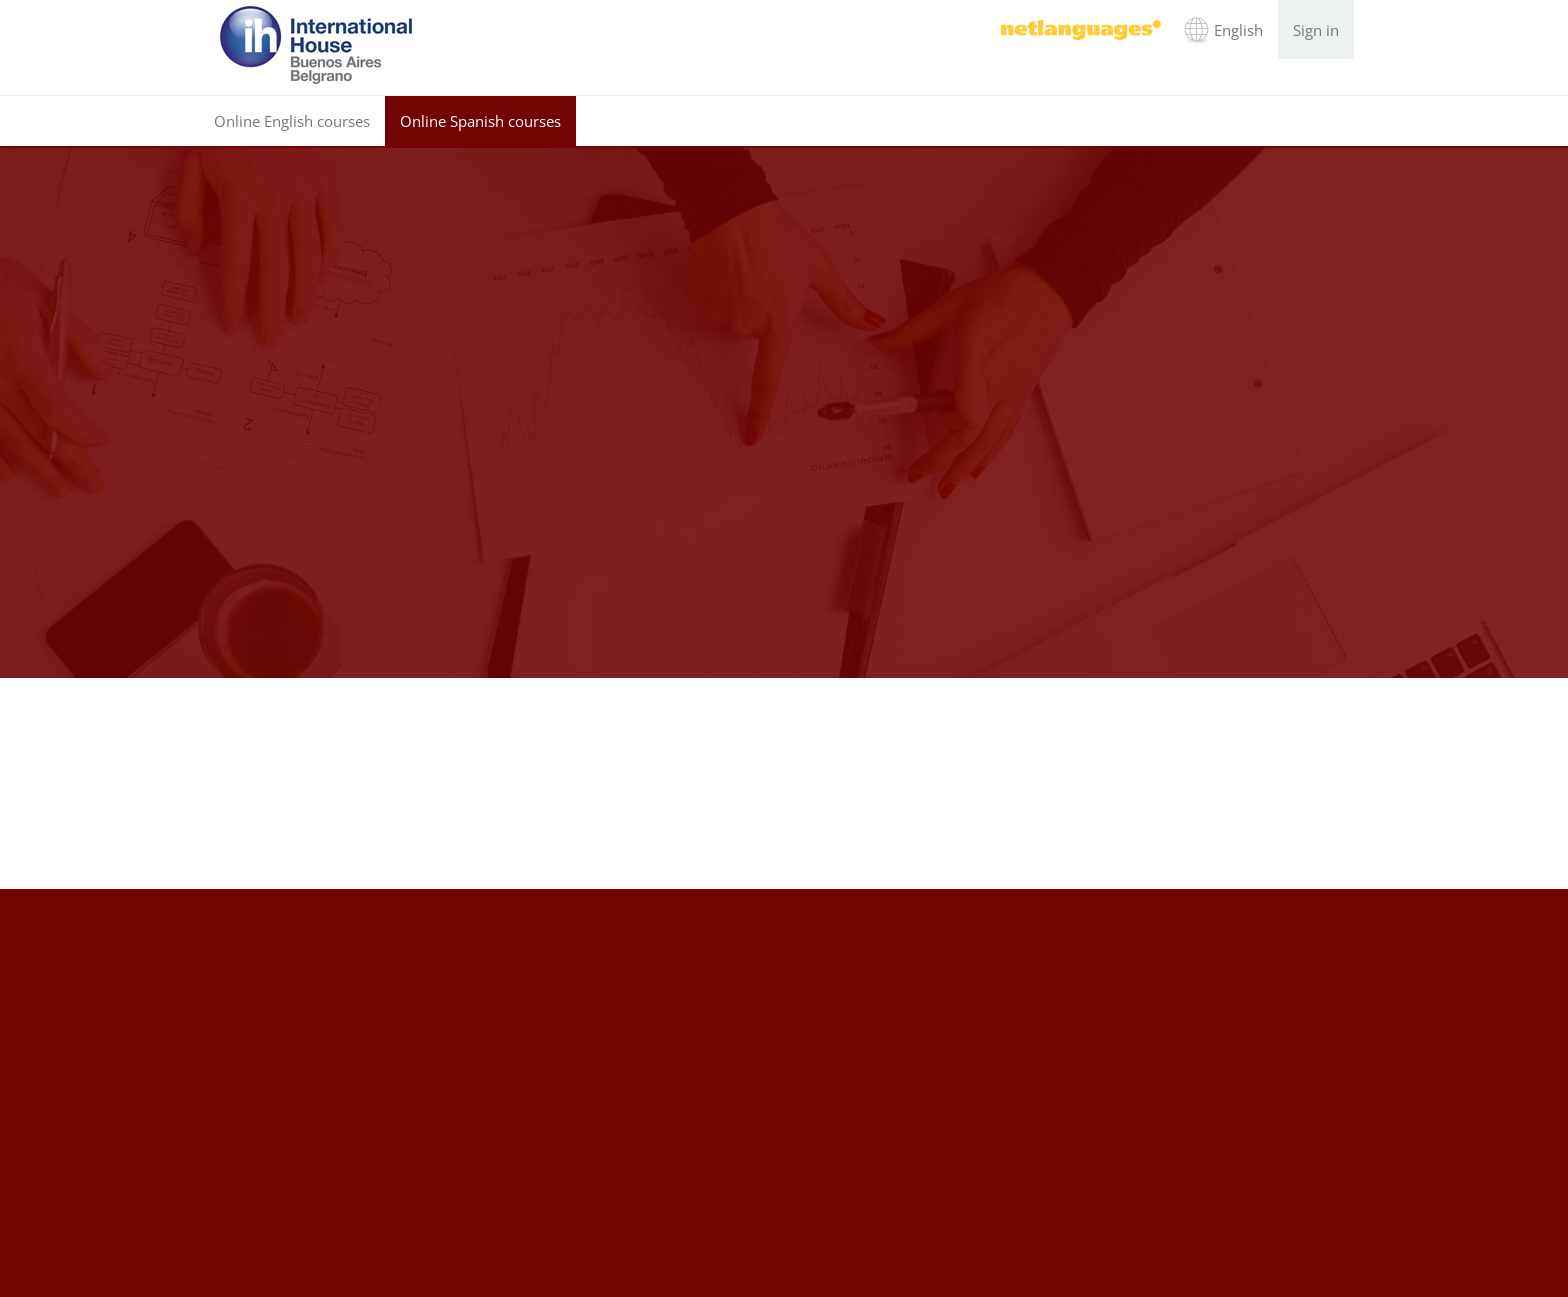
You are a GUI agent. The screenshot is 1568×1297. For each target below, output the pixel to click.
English (1238, 30)
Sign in (1316, 30)
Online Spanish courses (480, 121)
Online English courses (292, 121)
